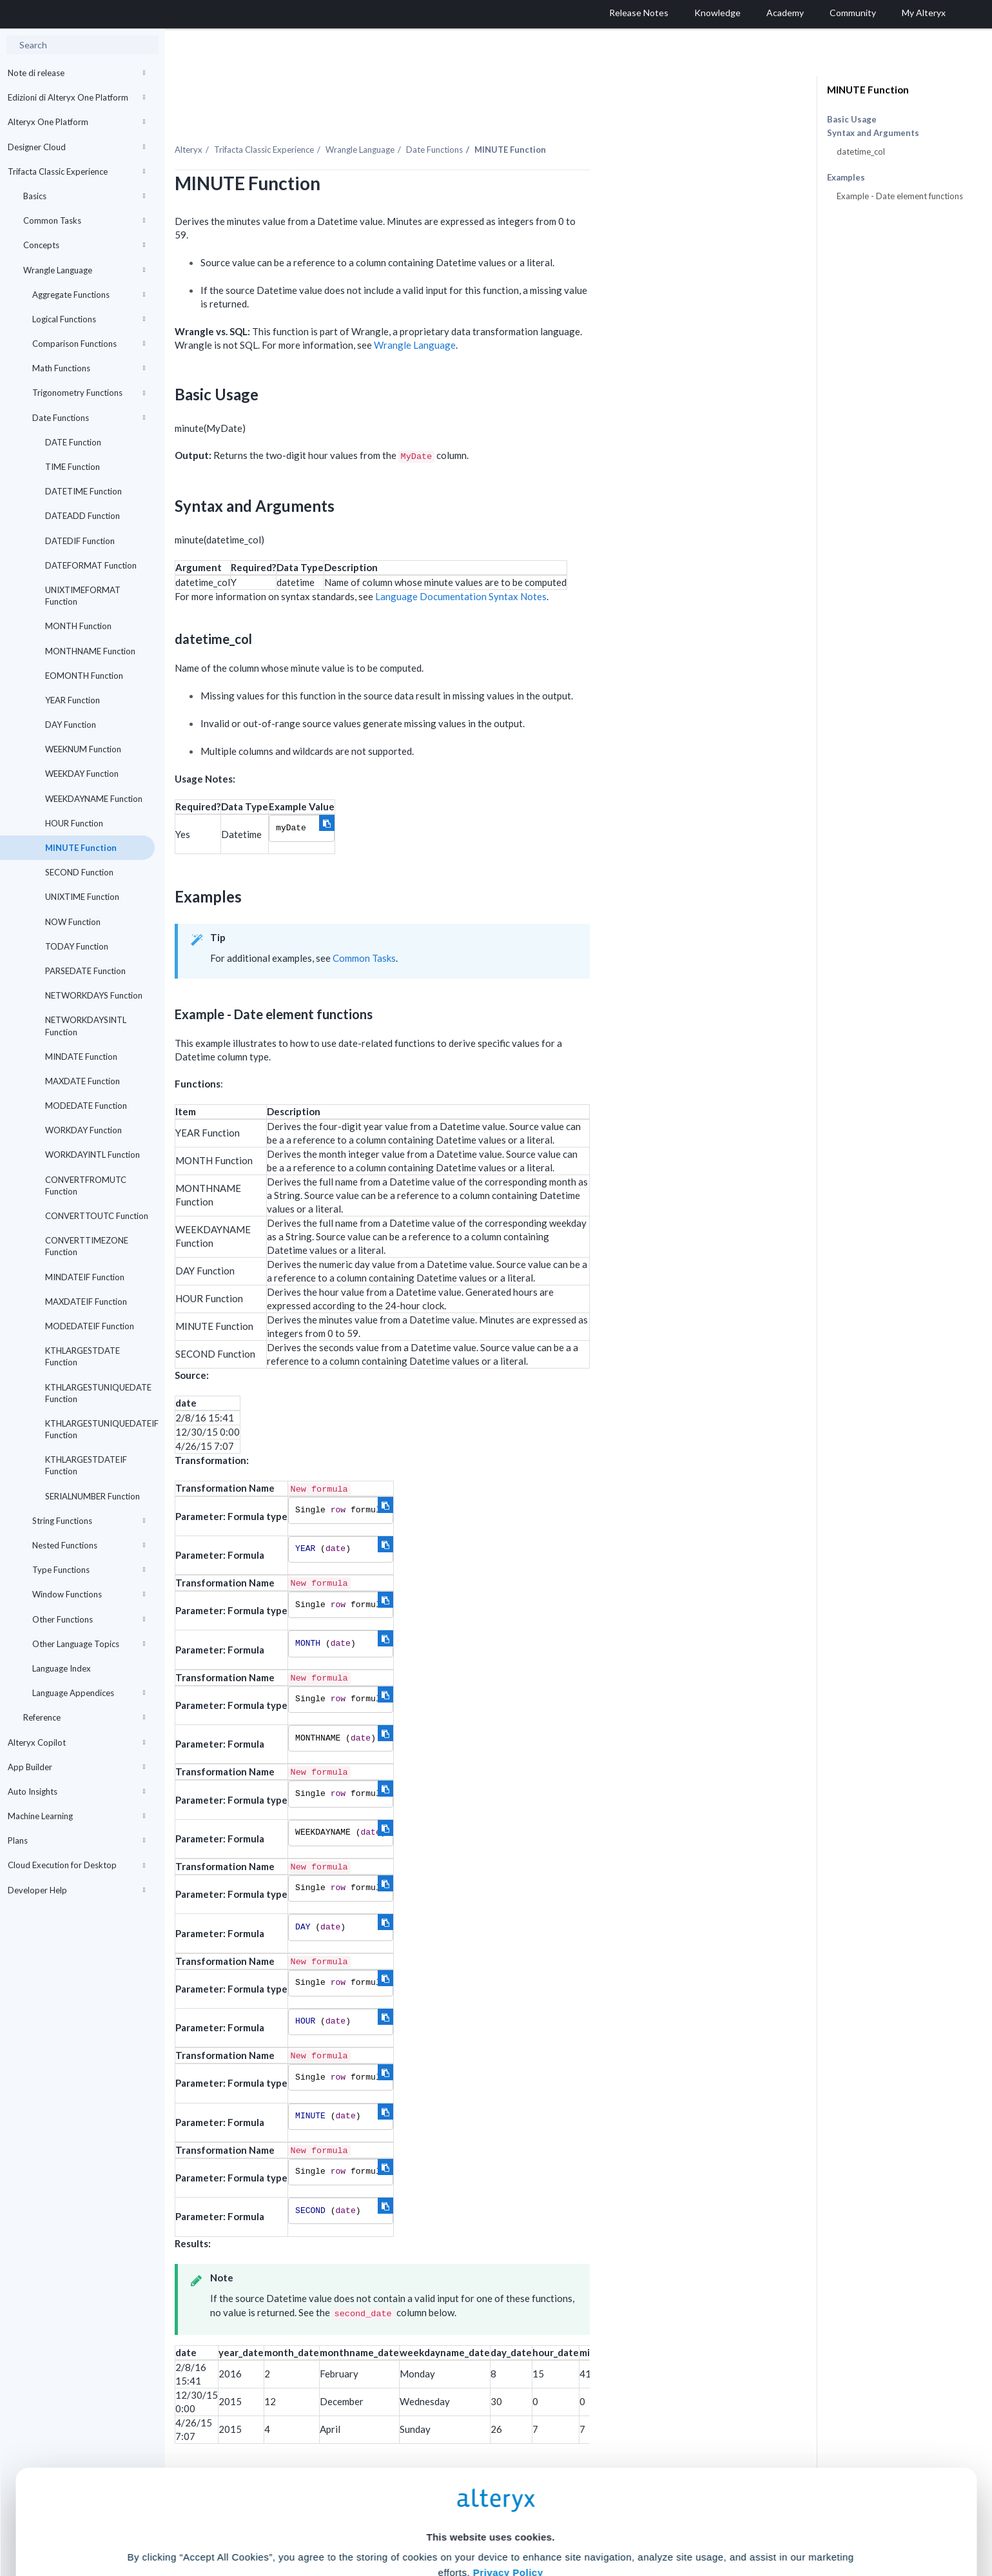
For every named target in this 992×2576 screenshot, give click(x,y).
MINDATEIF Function (84, 1277)
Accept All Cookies (398, 2518)
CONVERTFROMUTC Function (85, 1185)
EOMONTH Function (84, 675)
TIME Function (72, 467)
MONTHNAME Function (90, 651)
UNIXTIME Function (82, 897)
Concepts (84, 245)
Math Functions (88, 368)
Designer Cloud (76, 147)
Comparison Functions (88, 343)
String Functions (88, 1521)
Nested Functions (88, 1545)
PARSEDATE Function (85, 971)
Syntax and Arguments (873, 133)
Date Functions (88, 418)
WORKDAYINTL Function (92, 1154)
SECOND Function (79, 872)
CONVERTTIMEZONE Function (86, 1246)
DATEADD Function (82, 516)
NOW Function (73, 922)
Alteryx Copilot (76, 1742)
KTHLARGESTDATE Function (82, 1356)
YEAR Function (72, 700)
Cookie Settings (490, 2480)
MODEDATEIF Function (89, 1326)
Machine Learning (76, 1816)
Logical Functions (88, 319)
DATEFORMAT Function (91, 565)
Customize (594, 2518)
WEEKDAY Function (82, 773)
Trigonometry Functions (88, 392)
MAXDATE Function (82, 1081)
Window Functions (88, 1594)
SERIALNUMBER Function (92, 1496)
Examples (846, 177)
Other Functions (88, 1619)
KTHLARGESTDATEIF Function (86, 1465)
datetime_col (861, 151)
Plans (76, 1840)
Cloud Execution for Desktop (76, 1865)
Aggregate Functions (88, 294)
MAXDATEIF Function (86, 1301)
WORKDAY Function (83, 1130)
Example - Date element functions (900, 196)
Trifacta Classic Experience (76, 171)
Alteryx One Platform (76, 122)
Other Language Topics (88, 1644)
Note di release (76, 73)
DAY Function (70, 724)
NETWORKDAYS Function (93, 995)
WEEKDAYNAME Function (93, 799)
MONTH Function (78, 626)
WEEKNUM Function (83, 749)
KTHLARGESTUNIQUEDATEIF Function (100, 1429)
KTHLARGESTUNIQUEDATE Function (98, 1393)
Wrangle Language (84, 270)
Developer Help (76, 1890)
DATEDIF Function (80, 541)
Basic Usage (852, 119)
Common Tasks (84, 220)
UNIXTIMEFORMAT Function (83, 596)
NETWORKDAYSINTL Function (85, 1026)
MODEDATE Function (86, 1105)
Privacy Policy (508, 2445)
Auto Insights (76, 1791)
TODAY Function (76, 946)
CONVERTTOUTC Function (96, 1216)
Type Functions (88, 1570)
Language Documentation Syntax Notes (589, 568)
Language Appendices (88, 1693)
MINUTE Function (81, 848)
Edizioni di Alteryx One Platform (76, 97)
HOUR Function (74, 823)
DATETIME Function (83, 491)
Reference (84, 1717)
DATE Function (73, 442)
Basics (84, 196)
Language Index (61, 1668)
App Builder (76, 1767)
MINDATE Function (81, 1056)
